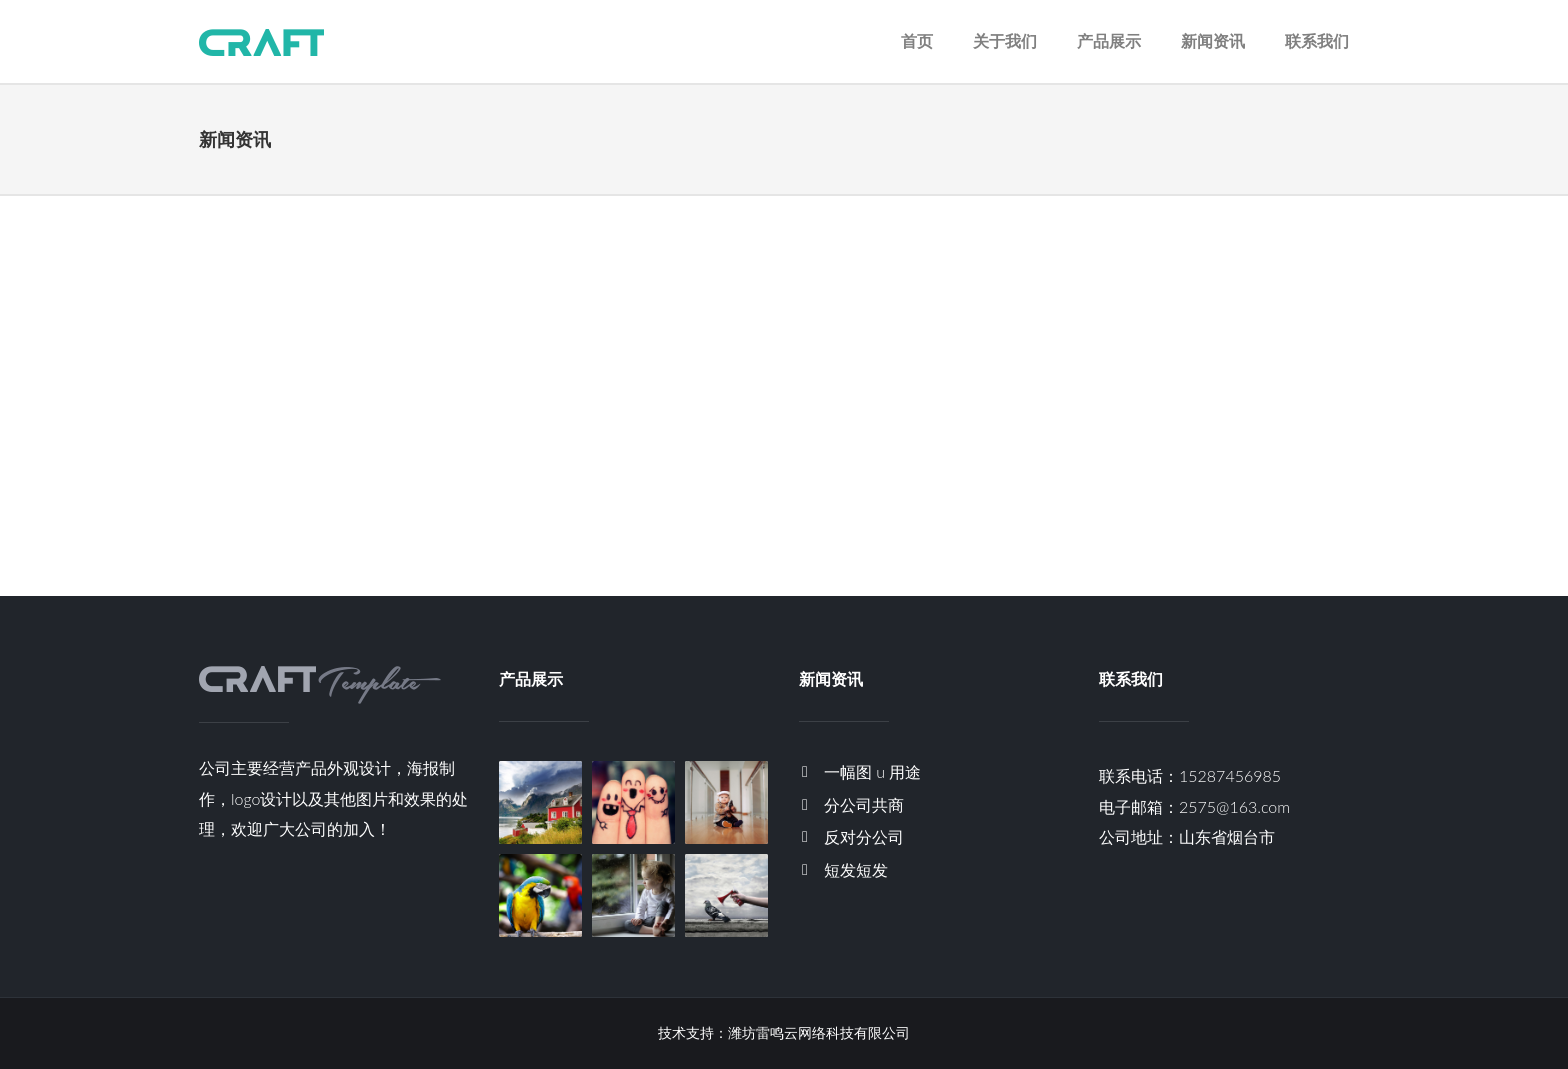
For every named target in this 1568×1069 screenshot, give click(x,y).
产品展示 (1109, 40)
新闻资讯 (1213, 40)
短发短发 (856, 869)
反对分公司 (864, 836)
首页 (917, 40)
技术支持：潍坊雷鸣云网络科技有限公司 (784, 1032)
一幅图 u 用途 (872, 771)
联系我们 (1317, 40)
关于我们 (1005, 40)
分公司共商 (864, 804)
